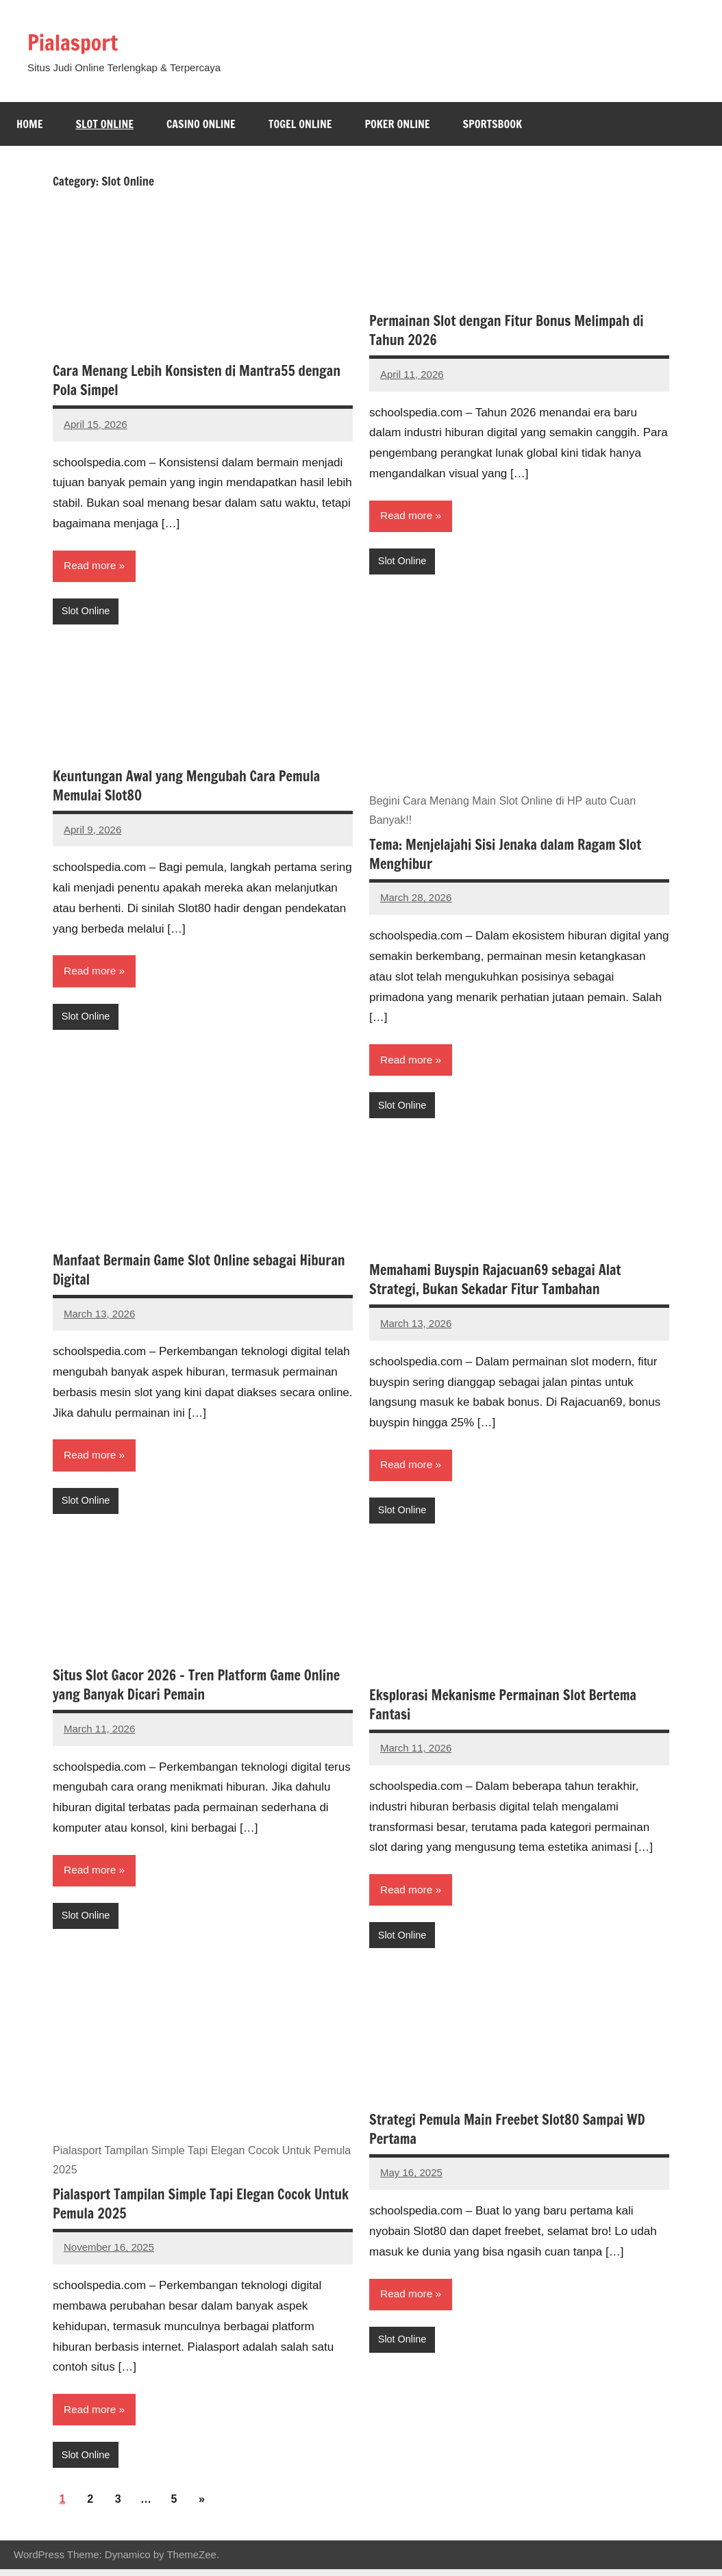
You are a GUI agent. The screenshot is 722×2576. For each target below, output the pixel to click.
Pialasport (79, 41)
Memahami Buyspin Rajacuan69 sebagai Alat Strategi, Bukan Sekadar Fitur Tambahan (495, 1282)
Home (29, 123)
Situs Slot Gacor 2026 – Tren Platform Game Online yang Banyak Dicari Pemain (196, 1688)
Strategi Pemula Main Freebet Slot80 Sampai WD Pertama (507, 2134)
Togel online (300, 123)
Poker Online (397, 123)
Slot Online (104, 123)
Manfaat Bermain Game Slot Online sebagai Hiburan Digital (199, 1272)
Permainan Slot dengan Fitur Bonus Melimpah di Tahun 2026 (506, 330)
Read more (91, 566)
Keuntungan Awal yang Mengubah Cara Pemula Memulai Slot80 (186, 787)
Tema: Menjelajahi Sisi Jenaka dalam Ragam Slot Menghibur (505, 855)
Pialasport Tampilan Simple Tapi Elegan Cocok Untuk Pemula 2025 (201, 2209)
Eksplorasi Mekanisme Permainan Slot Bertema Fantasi (502, 1708)
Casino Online (201, 123)
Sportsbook (492, 123)
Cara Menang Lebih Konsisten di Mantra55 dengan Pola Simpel (196, 380)
